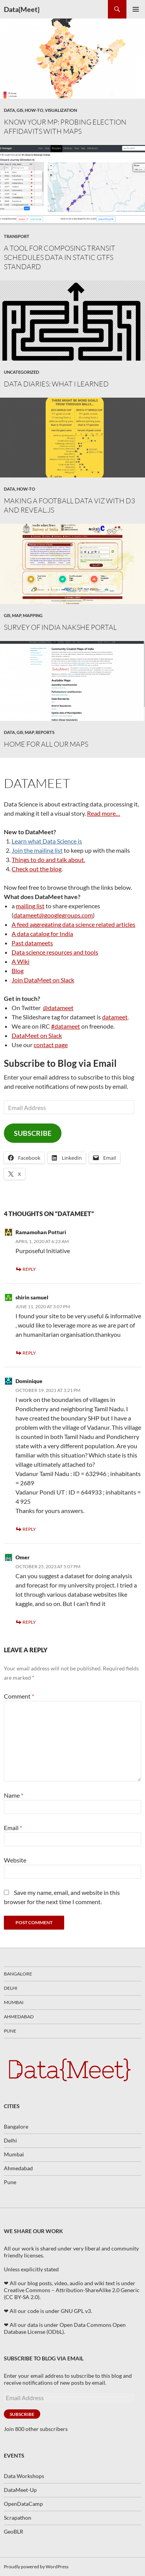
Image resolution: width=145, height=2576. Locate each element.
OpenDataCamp (23, 2503)
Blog (18, 970)
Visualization (61, 110)
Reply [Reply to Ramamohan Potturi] (29, 1269)
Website (15, 1860)
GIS (20, 110)
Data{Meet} (21, 9)
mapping (33, 615)
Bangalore (18, 1974)
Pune (10, 2031)
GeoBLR (13, 2531)
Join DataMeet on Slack (43, 980)
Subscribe (32, 1133)
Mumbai (14, 2002)
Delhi (10, 1988)
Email (13, 1827)
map (16, 615)
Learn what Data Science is (47, 841)
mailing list (30, 905)
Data (9, 110)
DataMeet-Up (20, 2490)
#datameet (65, 1026)
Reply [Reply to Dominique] (29, 1529)
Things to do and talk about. (48, 859)
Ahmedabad (19, 2016)
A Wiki (20, 961)
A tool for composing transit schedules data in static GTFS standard (59, 257)
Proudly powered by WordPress (36, 2566)
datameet (115, 1017)
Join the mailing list (37, 850)
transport (16, 236)
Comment (19, 1696)
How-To (34, 110)
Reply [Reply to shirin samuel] (29, 1353)
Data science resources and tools (55, 952)
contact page (51, 1044)
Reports (45, 732)
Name (13, 1795)
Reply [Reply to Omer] (29, 1622)
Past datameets (32, 942)
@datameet (58, 1007)
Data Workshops (24, 2476)
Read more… (103, 813)
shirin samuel (31, 1297)
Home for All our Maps (46, 744)
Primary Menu (135, 9)
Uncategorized (21, 372)
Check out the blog (36, 868)
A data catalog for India (42, 933)
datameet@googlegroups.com (53, 915)
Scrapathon (17, 2517)
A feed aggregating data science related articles (73, 924)
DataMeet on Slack (37, 1035)
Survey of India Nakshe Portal (60, 627)
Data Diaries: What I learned (56, 384)
